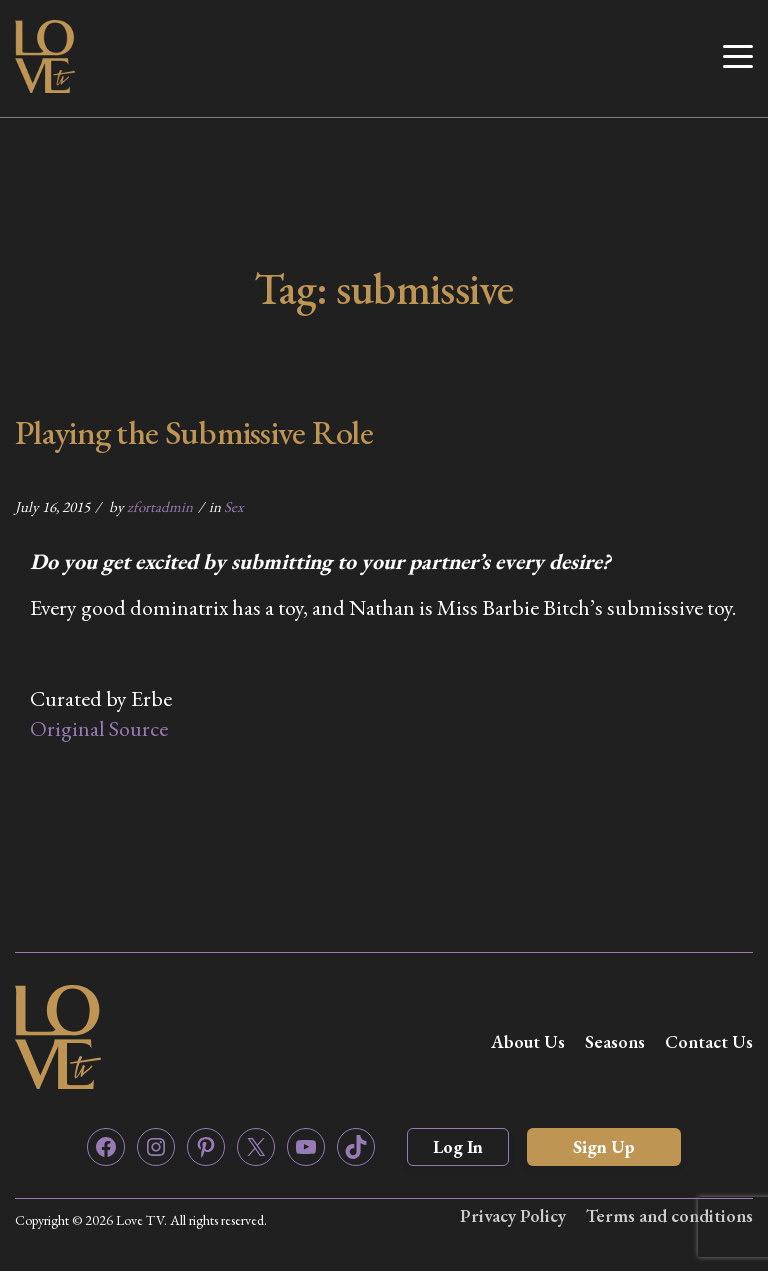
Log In (458, 1146)
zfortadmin (160, 506)
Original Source (99, 728)
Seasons (615, 1041)
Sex (233, 506)
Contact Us (709, 1041)
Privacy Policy (513, 1215)
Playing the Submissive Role (194, 432)
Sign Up (604, 1146)
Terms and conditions (669, 1215)
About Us (528, 1041)
